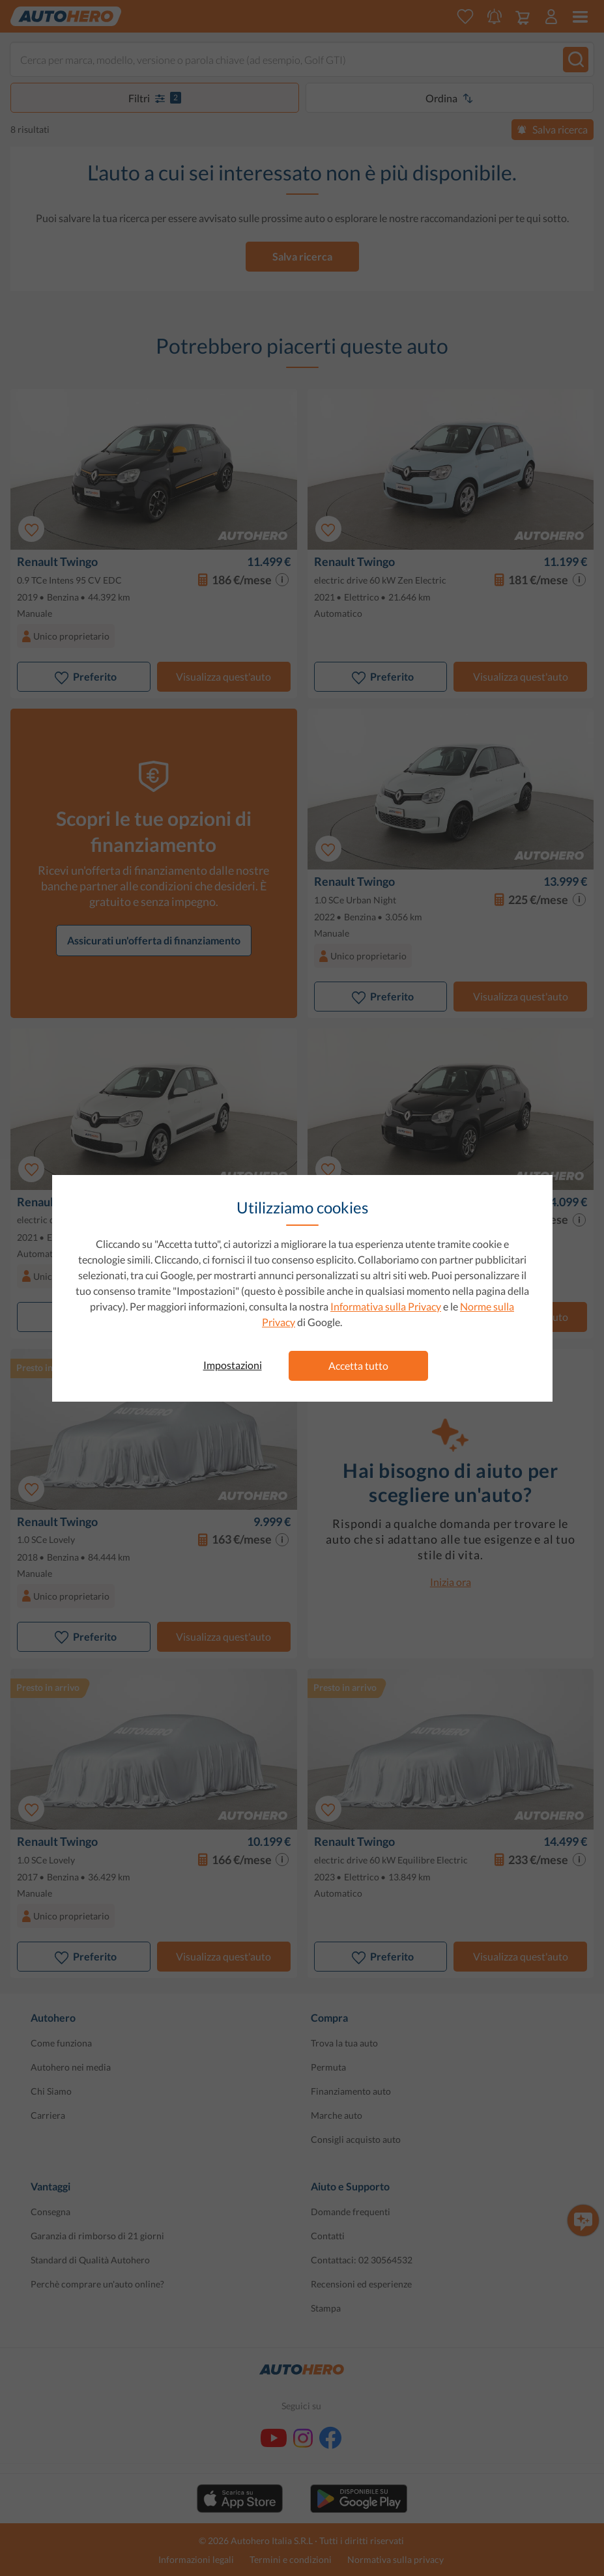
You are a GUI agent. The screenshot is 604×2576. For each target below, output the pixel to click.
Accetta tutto (358, 1365)
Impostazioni (232, 1365)
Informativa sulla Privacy (385, 1306)
